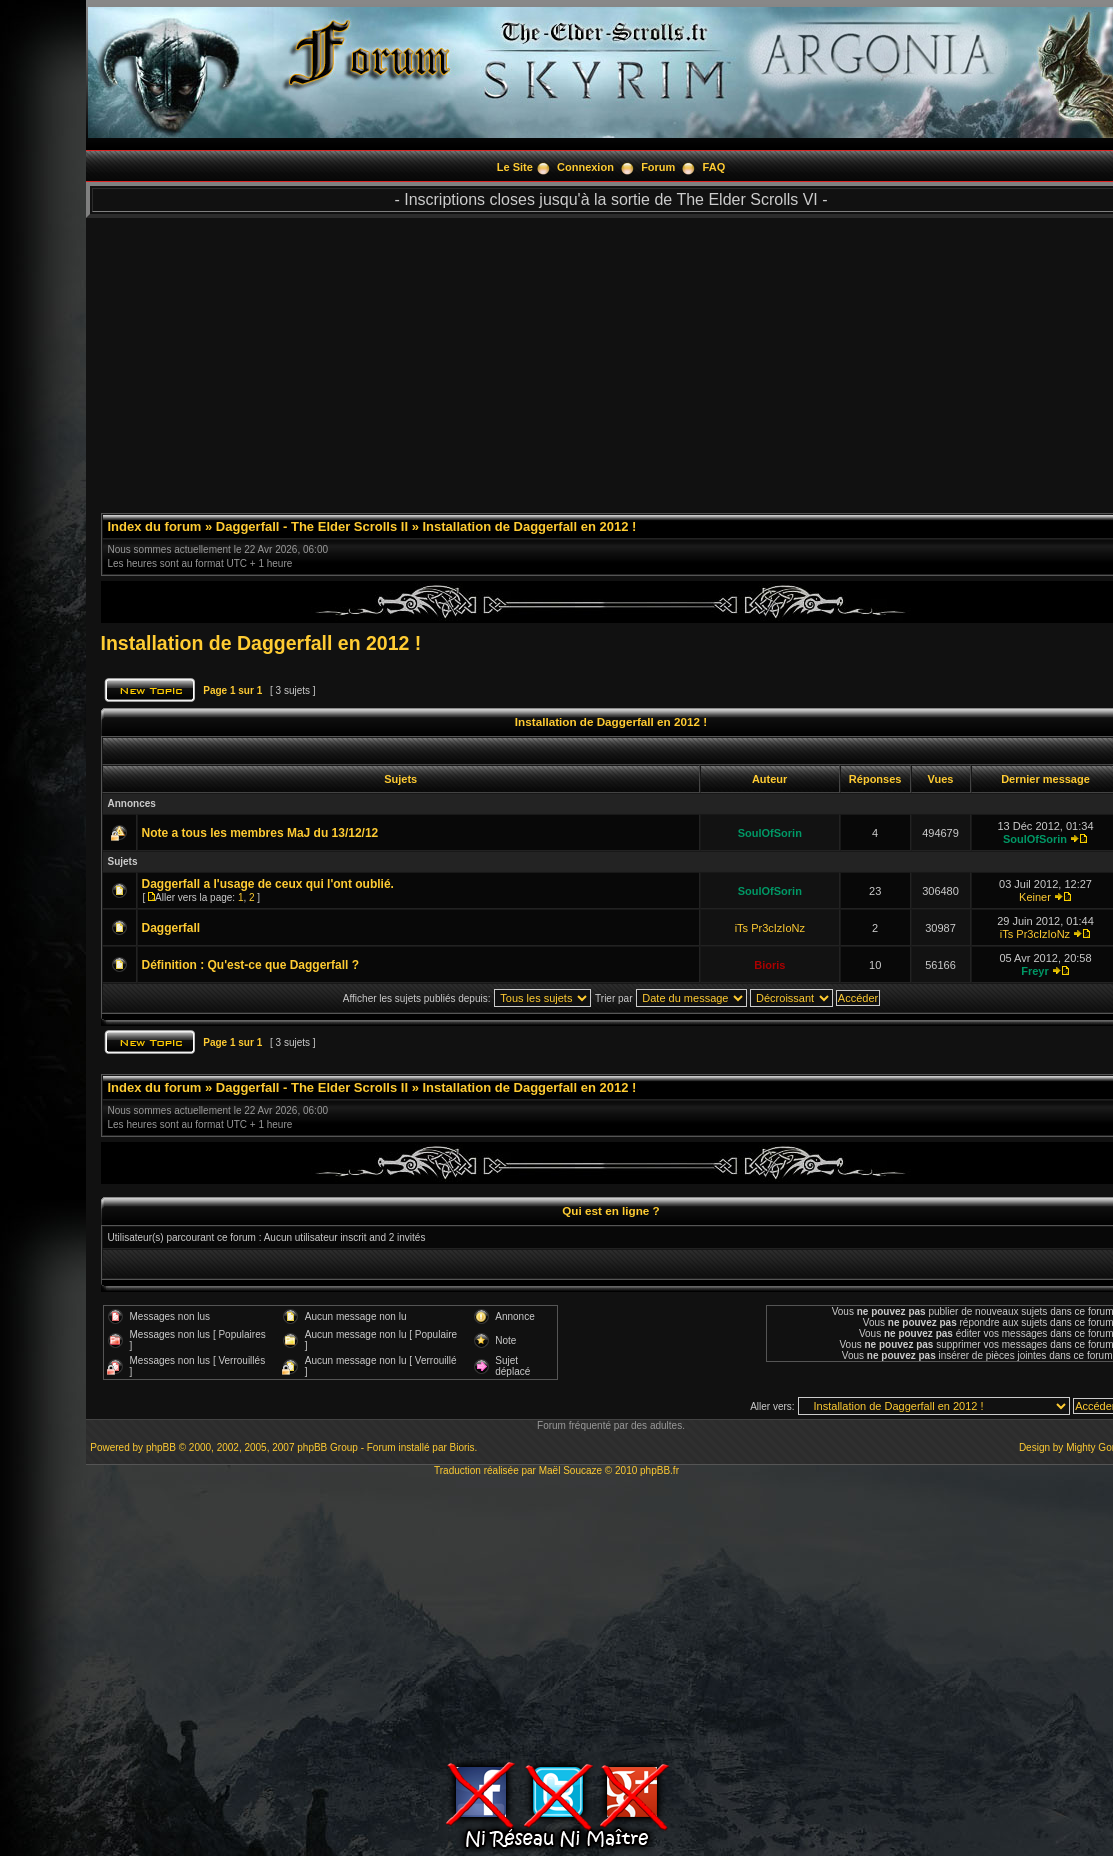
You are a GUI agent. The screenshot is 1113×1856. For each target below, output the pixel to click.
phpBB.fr (659, 1470)
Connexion (585, 167)
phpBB (161, 1447)
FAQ (714, 167)
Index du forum (155, 526)
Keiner (1035, 897)
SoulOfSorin (770, 833)
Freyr (1035, 971)
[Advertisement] (556, 1616)
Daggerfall (171, 928)
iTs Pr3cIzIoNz (770, 928)
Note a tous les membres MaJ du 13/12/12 (260, 833)
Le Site (515, 167)
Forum (658, 167)
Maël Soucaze (570, 1470)
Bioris (769, 965)
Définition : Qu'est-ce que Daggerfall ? (251, 965)
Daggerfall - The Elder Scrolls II (312, 526)
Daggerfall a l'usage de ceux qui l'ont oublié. (268, 884)
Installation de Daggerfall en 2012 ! (530, 526)
